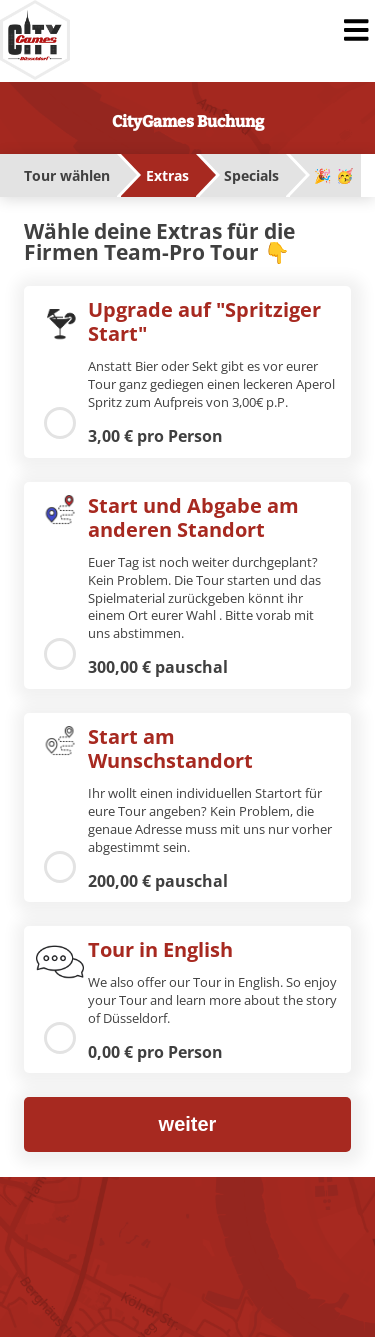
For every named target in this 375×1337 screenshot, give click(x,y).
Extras (167, 175)
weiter (188, 1124)
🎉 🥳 (334, 175)
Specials (251, 175)
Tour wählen (67, 175)
